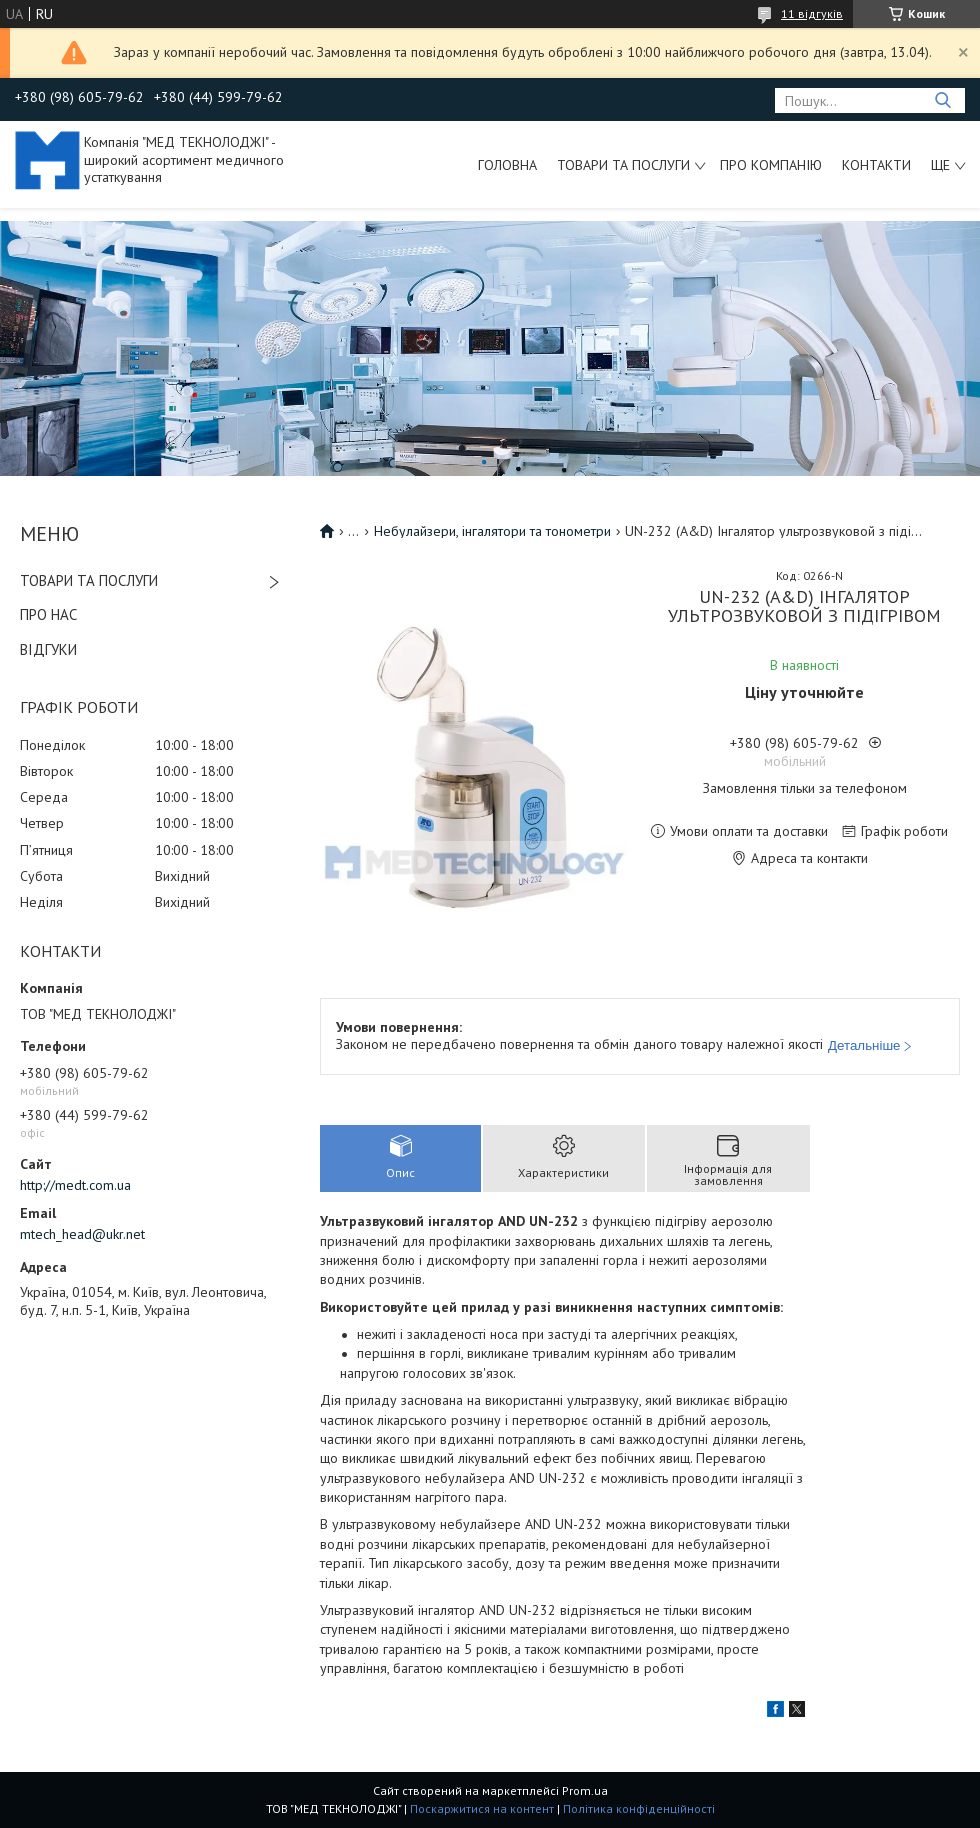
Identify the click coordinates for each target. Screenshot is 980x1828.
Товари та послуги (623, 165)
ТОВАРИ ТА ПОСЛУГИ (89, 580)
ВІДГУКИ (48, 649)
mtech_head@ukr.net (82, 1234)
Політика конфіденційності (639, 1808)
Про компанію (771, 165)
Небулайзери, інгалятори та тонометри (492, 531)
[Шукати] (942, 100)
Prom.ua (585, 1790)
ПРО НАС (48, 614)
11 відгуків (812, 13)
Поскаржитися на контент (482, 1808)
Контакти (876, 165)
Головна (507, 165)
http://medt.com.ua (75, 1185)
